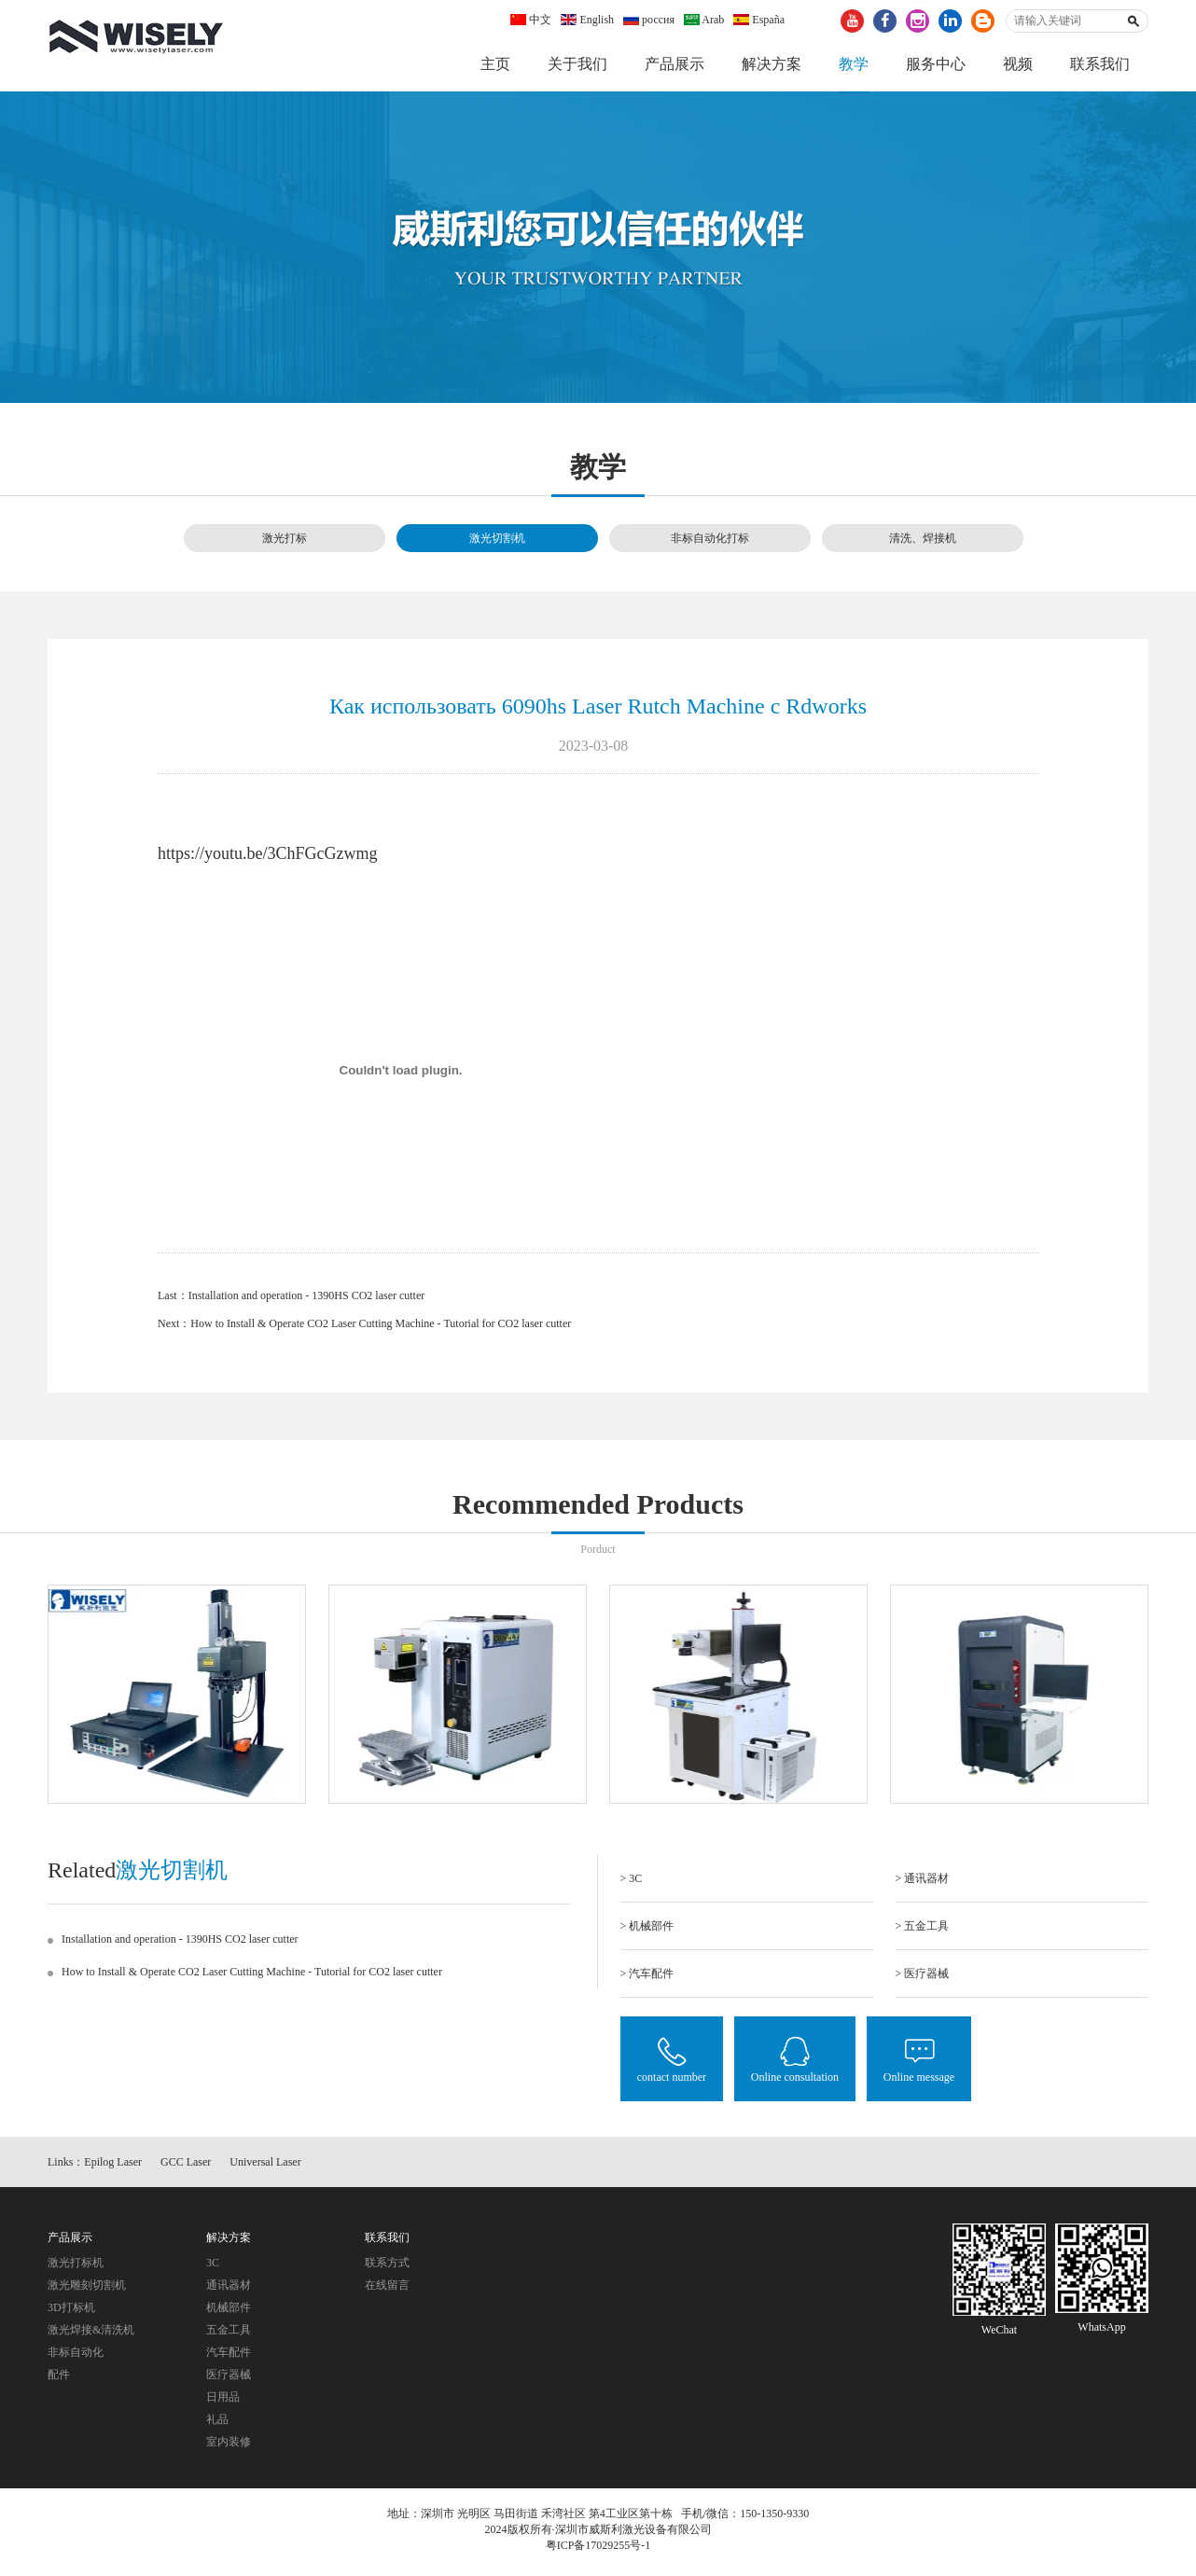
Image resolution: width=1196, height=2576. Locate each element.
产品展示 (674, 64)
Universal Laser (264, 2166)
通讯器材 (228, 2289)
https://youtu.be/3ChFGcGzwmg (268, 855)
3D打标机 (71, 2312)
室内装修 (228, 2446)
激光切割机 (497, 539)
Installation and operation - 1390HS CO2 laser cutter (306, 1297)
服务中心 (936, 64)
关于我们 (577, 64)
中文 (530, 19)
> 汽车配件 (647, 1974)
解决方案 (771, 64)
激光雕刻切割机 (87, 2289)
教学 (854, 64)
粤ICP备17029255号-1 (598, 2550)
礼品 (217, 2424)
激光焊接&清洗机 (91, 2334)
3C (212, 2267)
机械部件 (228, 2312)
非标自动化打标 (710, 539)
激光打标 (284, 539)
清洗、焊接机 (922, 539)
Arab (704, 19)
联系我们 (1100, 64)
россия (648, 19)
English (587, 19)
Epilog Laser (113, 2166)
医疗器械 (228, 2379)
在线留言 (387, 2289)
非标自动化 (76, 2356)
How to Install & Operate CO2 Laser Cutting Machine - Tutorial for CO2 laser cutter (380, 1325)
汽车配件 (228, 2356)
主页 (495, 64)
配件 (59, 2379)
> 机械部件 (647, 1926)
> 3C (631, 1879)
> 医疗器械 (923, 1974)
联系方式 (387, 2267)
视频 (1018, 64)
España (759, 19)
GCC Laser (185, 2166)
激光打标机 (76, 2267)
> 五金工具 (923, 1926)
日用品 (223, 2401)
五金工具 (228, 2334)
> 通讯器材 (923, 1879)
